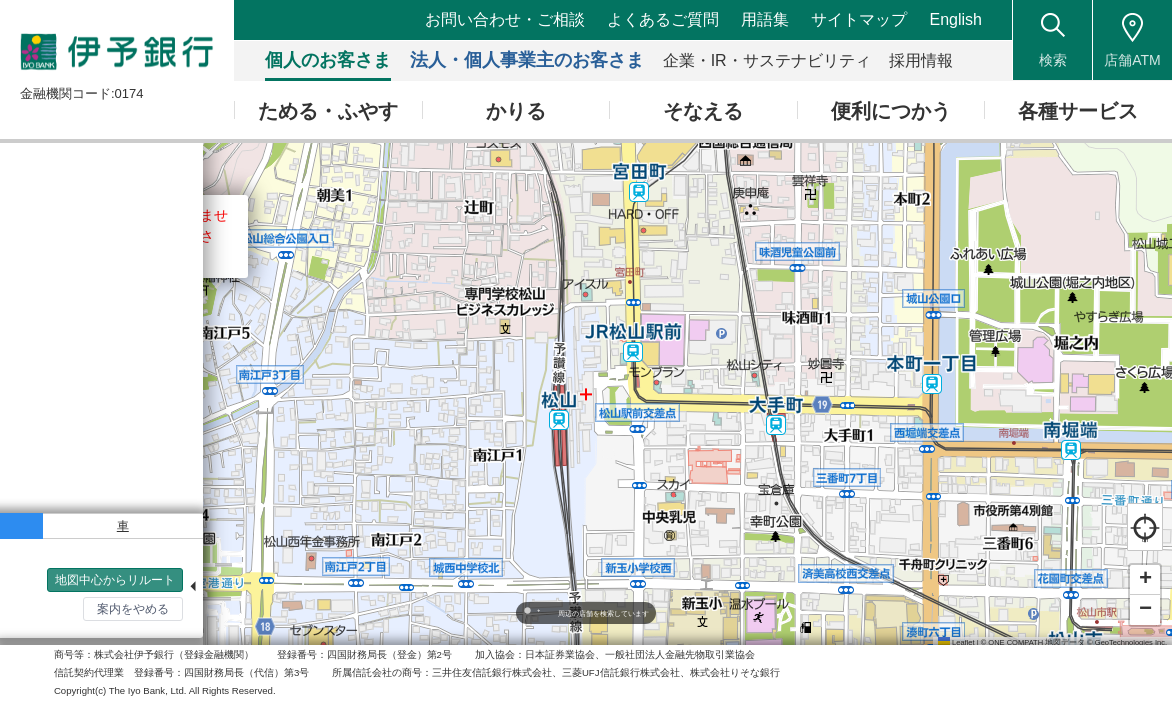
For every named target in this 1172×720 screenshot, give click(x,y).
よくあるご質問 (663, 19)
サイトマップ (859, 19)
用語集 (765, 19)
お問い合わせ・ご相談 (505, 19)
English (956, 19)
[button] (1145, 580)
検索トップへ (60, 621)
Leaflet (956, 642)
